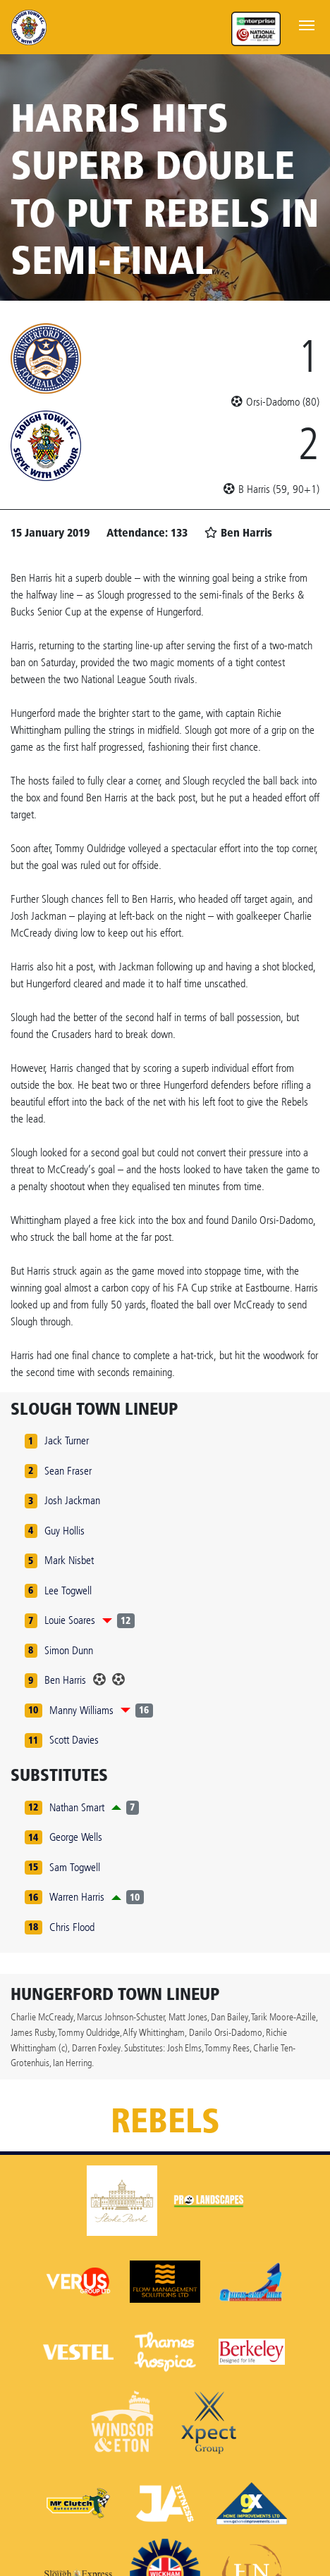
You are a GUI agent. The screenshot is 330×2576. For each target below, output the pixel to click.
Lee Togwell (68, 1590)
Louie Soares (69, 1620)
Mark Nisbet (69, 1560)
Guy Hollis (64, 1530)
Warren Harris (76, 1896)
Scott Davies (74, 1739)
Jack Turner (66, 1440)
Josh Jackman (72, 1500)
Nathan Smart (76, 1807)
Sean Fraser (68, 1470)
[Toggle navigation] (307, 24)
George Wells (75, 1837)
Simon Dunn (68, 1650)
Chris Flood (71, 1927)
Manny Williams (81, 1710)
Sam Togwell (74, 1867)
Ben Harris (65, 1680)
